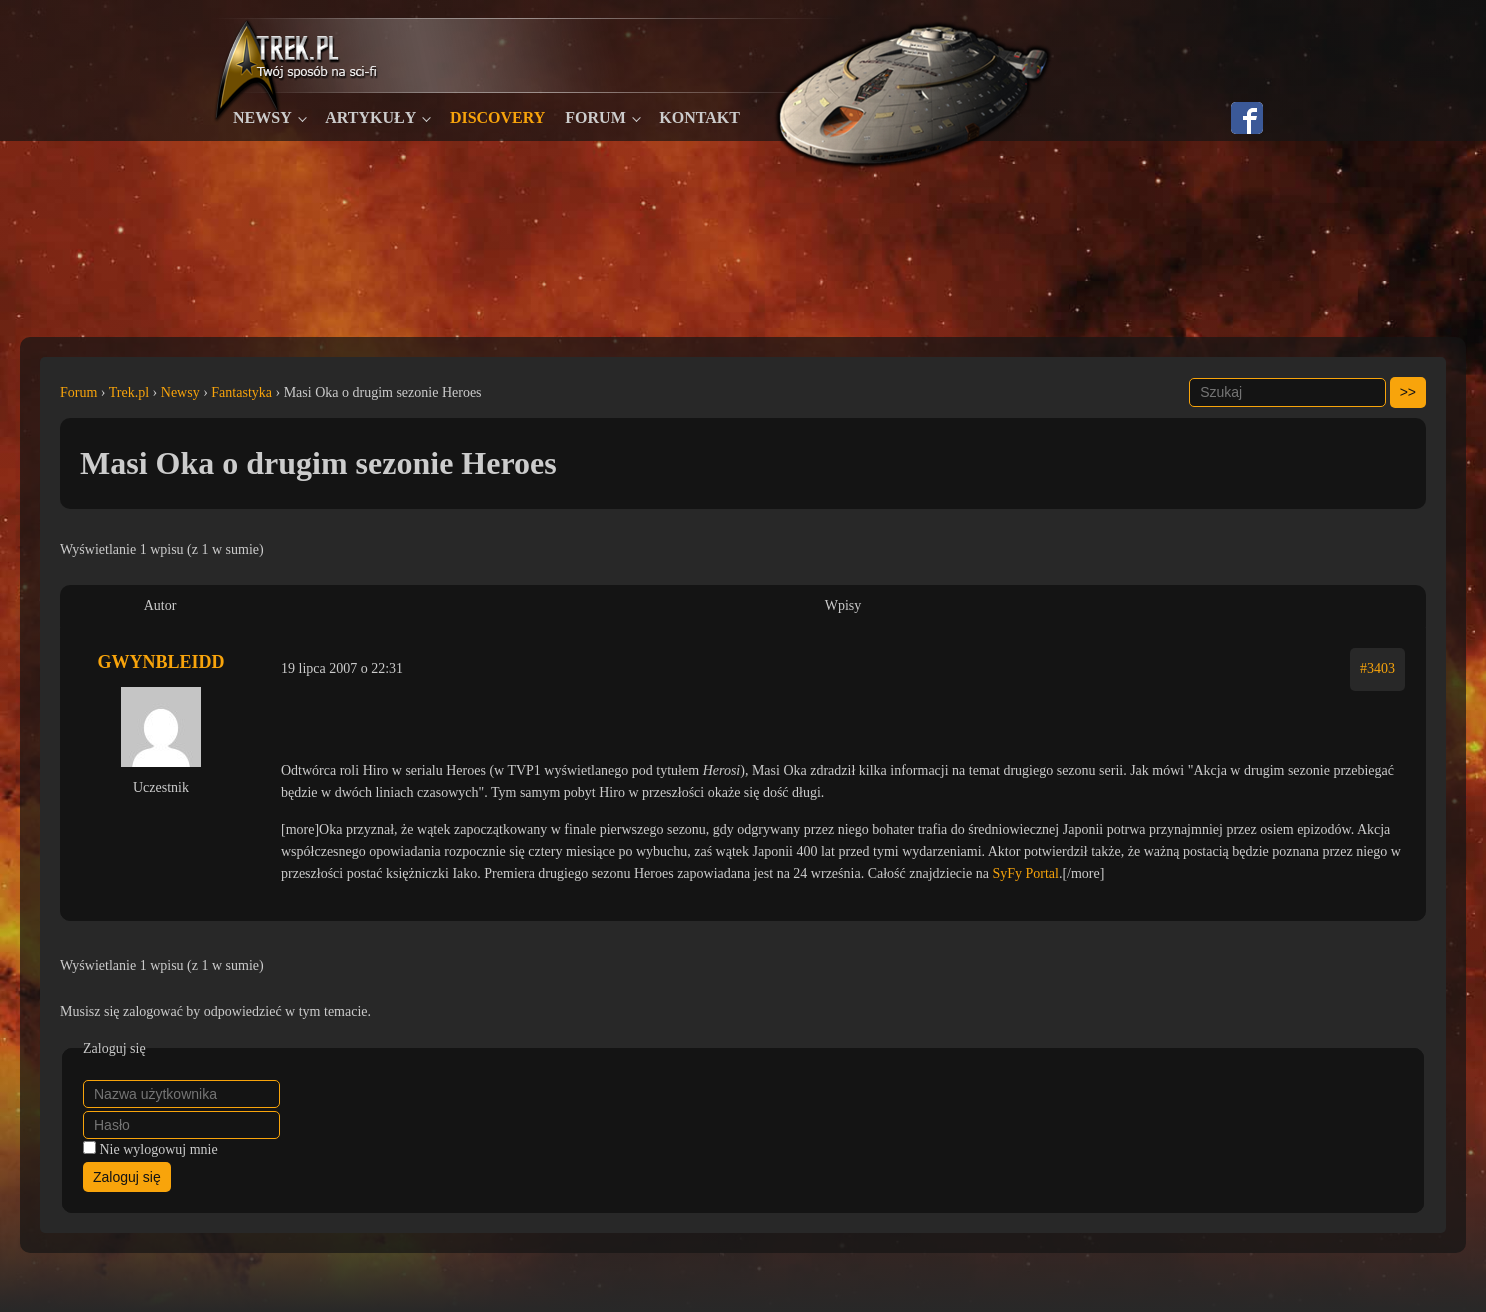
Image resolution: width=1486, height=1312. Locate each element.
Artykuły (370, 117)
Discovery (497, 117)
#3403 (1377, 668)
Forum (595, 117)
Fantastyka (241, 392)
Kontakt (699, 117)
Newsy (262, 117)
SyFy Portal (1025, 873)
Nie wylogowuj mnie (159, 1149)
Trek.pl (129, 392)
